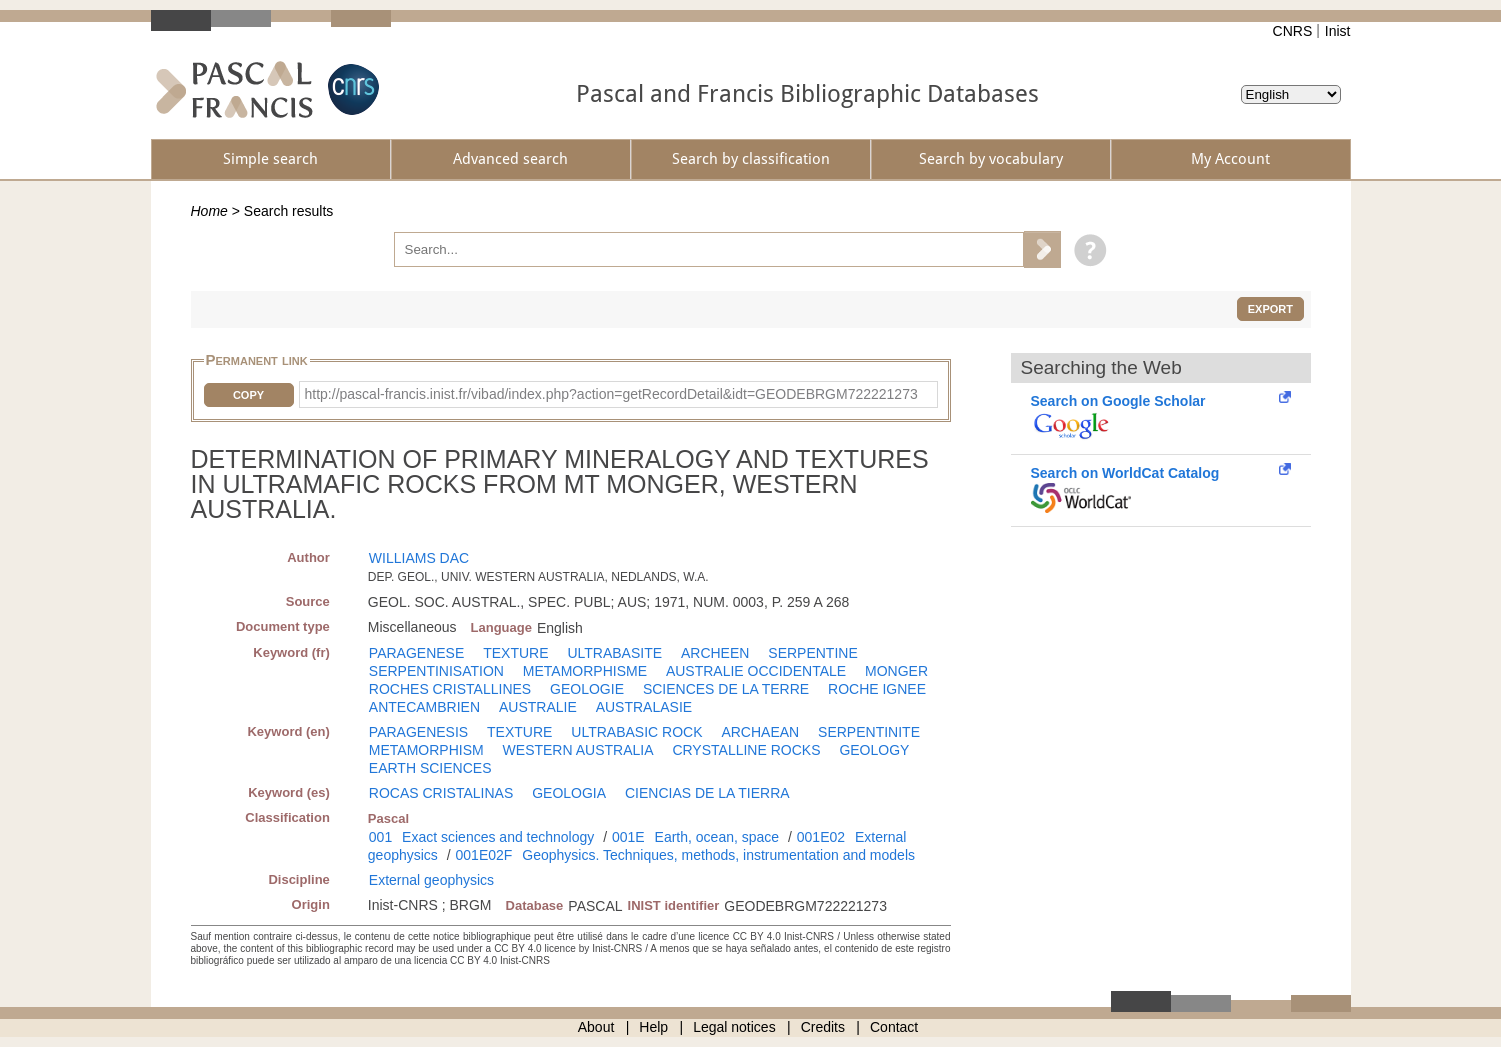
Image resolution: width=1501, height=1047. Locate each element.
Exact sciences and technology (498, 837)
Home (209, 211)
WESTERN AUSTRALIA (578, 750)
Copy (248, 395)
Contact (894, 1027)
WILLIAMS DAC (419, 558)
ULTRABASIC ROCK (636, 732)
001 (380, 837)
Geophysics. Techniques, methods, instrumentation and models (718, 855)
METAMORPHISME (585, 671)
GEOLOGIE (587, 689)
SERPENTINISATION (436, 671)
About (596, 1027)
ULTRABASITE (614, 653)
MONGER (896, 671)
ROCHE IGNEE (877, 689)
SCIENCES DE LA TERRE (726, 689)
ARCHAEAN (760, 732)
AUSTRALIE (538, 707)
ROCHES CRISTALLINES (450, 689)
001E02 (821, 837)
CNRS (1293, 31)
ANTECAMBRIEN (424, 707)
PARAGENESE (416, 653)
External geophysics (431, 880)
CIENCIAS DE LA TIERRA (707, 793)
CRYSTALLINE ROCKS (746, 750)
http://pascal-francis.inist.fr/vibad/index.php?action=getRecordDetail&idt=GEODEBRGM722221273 (611, 394)
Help (653, 1027)
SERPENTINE (812, 653)
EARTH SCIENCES (430, 768)
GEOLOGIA (569, 793)
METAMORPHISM (426, 750)
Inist (1338, 31)
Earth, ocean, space (717, 837)
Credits (823, 1027)
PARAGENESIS (418, 732)
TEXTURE (515, 653)
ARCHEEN (715, 653)
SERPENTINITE (869, 732)
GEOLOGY (874, 750)
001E (628, 837)
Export (1270, 309)
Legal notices (734, 1027)
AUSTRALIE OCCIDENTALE (756, 671)
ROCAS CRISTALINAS (441, 793)
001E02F (484, 855)
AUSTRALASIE (644, 707)
